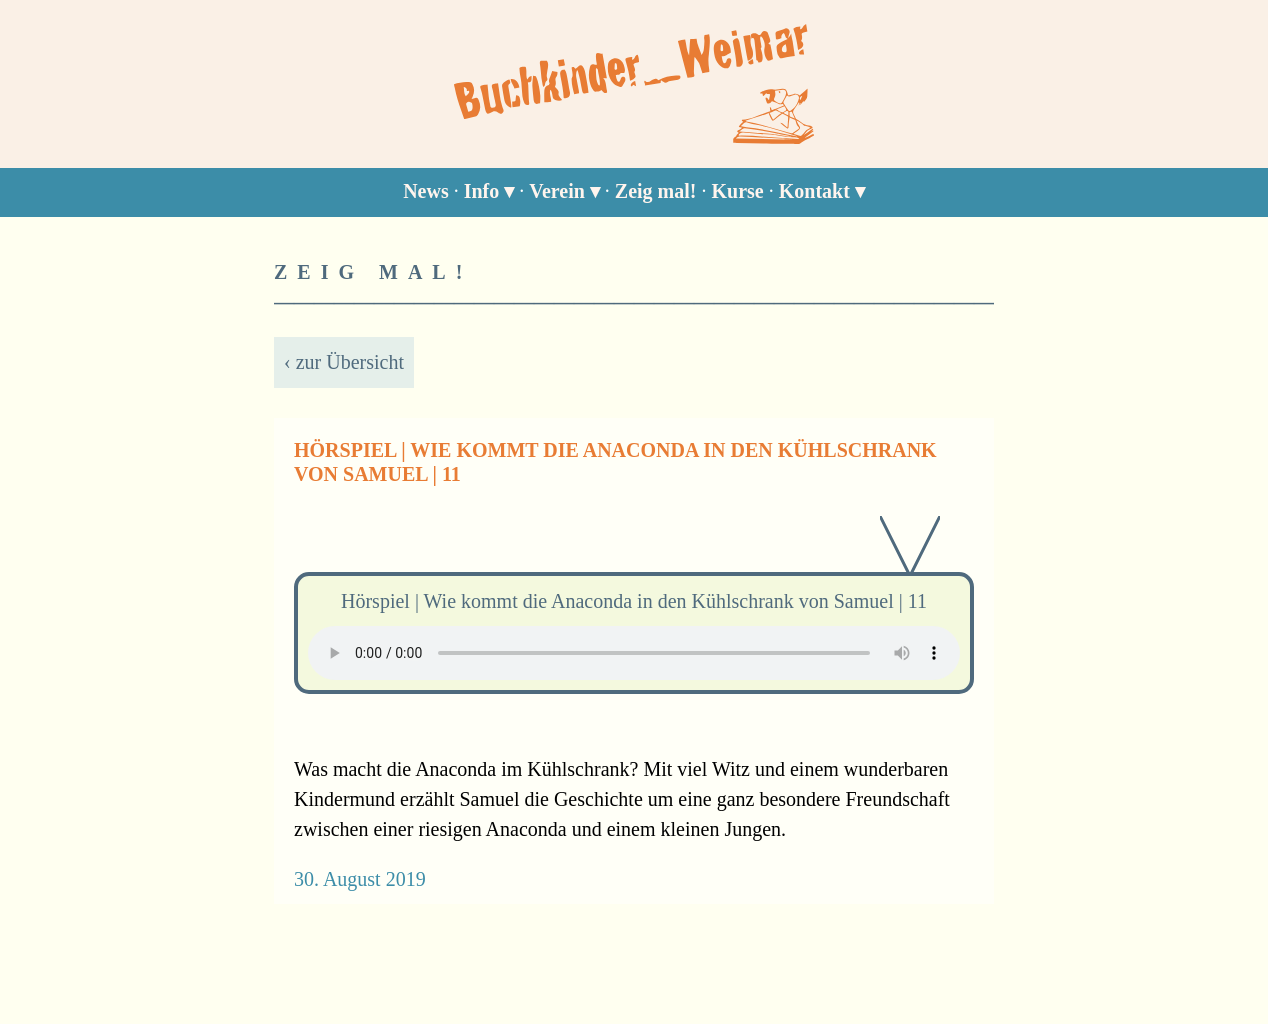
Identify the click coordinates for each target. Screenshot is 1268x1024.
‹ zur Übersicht (344, 362)
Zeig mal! (656, 191)
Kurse (738, 191)
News (426, 191)
